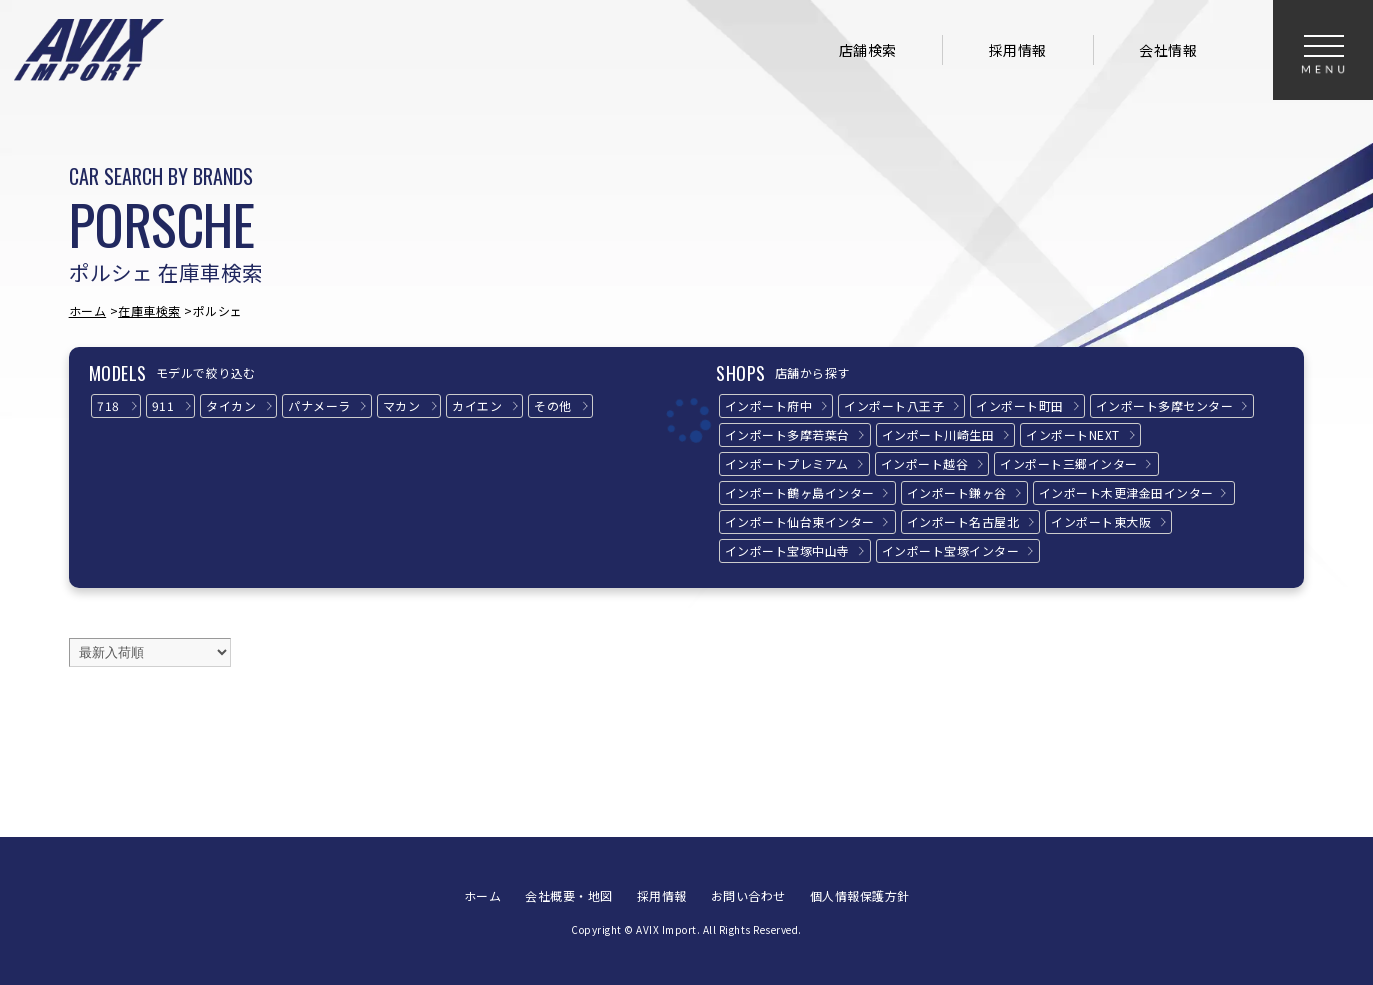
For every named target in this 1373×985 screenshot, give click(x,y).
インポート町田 (1020, 405)
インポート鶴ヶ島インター (800, 492)
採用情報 (1018, 50)
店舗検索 (868, 50)
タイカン (231, 405)
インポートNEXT (1073, 434)
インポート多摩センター (1165, 405)
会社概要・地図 (569, 895)
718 (108, 405)
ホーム (88, 310)
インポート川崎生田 (938, 434)
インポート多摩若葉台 (787, 434)
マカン (402, 405)
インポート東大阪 (1101, 521)
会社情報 (1168, 50)
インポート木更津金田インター (1126, 492)
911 (163, 405)
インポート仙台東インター (800, 521)
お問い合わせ (748, 895)
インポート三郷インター (1069, 463)
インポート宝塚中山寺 (787, 550)
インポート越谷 (925, 463)
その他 (553, 405)
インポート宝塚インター (951, 550)
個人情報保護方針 (860, 895)
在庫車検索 (149, 310)
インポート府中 (769, 405)
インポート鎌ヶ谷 (957, 492)
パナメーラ (319, 405)
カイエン (477, 405)
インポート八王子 (894, 405)
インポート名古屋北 (963, 521)
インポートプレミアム (787, 463)
